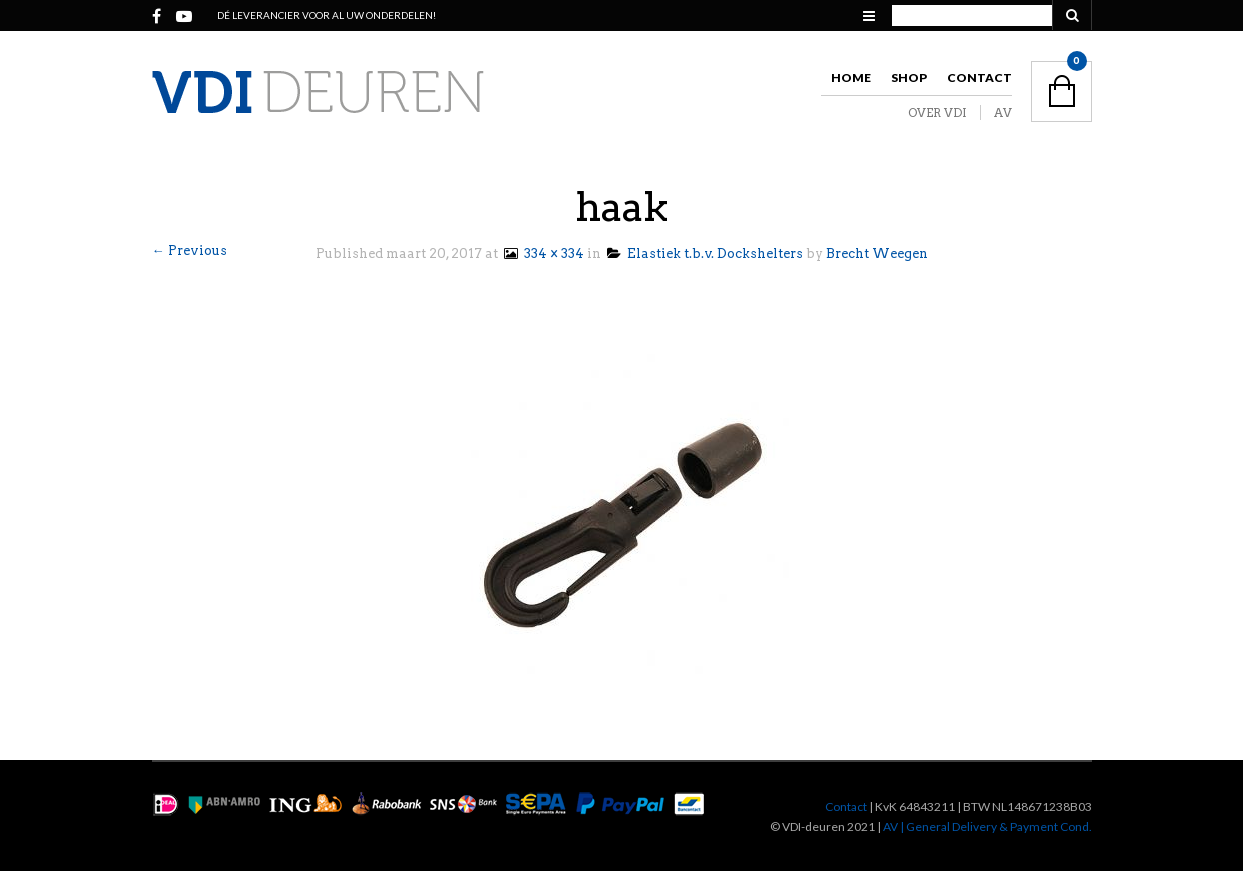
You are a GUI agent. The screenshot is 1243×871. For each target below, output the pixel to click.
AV (1003, 112)
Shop (909, 77)
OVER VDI (937, 112)
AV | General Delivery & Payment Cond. (987, 826)
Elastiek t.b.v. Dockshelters (705, 253)
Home (851, 77)
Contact (979, 77)
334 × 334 (542, 253)
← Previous (189, 250)
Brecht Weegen (877, 253)
